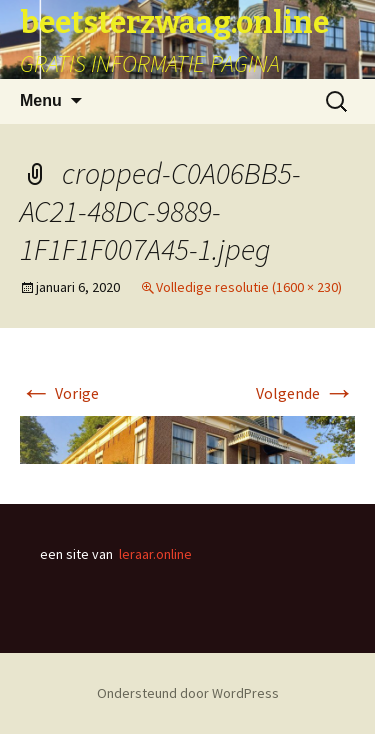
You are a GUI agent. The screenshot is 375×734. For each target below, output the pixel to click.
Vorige (59, 393)
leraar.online (155, 554)
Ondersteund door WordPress (188, 693)
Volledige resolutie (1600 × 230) (249, 287)
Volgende (305, 393)
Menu (41, 100)
